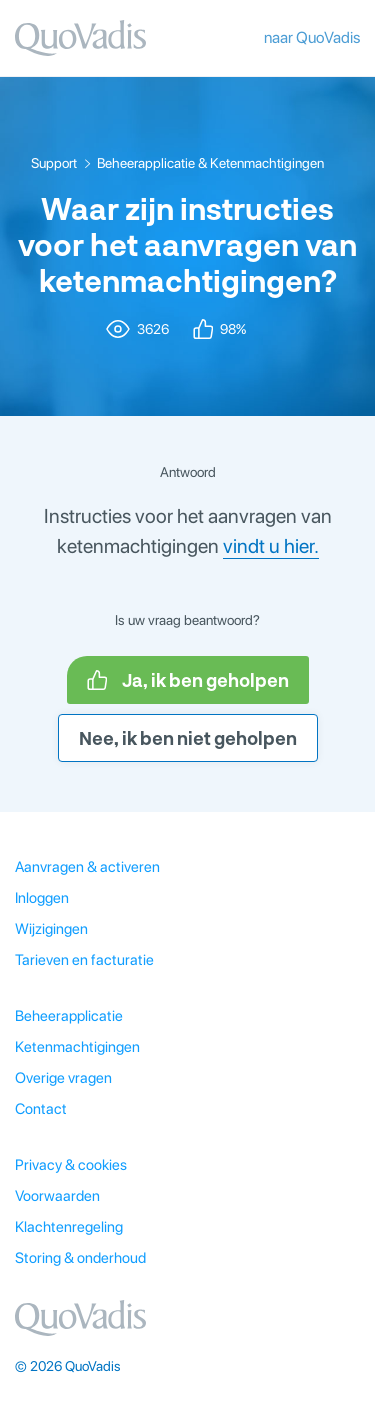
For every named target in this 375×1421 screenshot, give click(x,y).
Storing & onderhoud (80, 1258)
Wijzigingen (51, 929)
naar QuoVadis (312, 37)
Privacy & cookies (71, 1165)
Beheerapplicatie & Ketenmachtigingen (210, 163)
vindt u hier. (271, 546)
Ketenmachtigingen (77, 1047)
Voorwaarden (57, 1196)
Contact (41, 1109)
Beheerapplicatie (69, 1016)
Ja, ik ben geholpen (188, 680)
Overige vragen (63, 1078)
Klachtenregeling (69, 1227)
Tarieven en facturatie (84, 960)
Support (54, 163)
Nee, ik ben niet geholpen (188, 738)
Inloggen (42, 898)
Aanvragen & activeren (87, 867)
